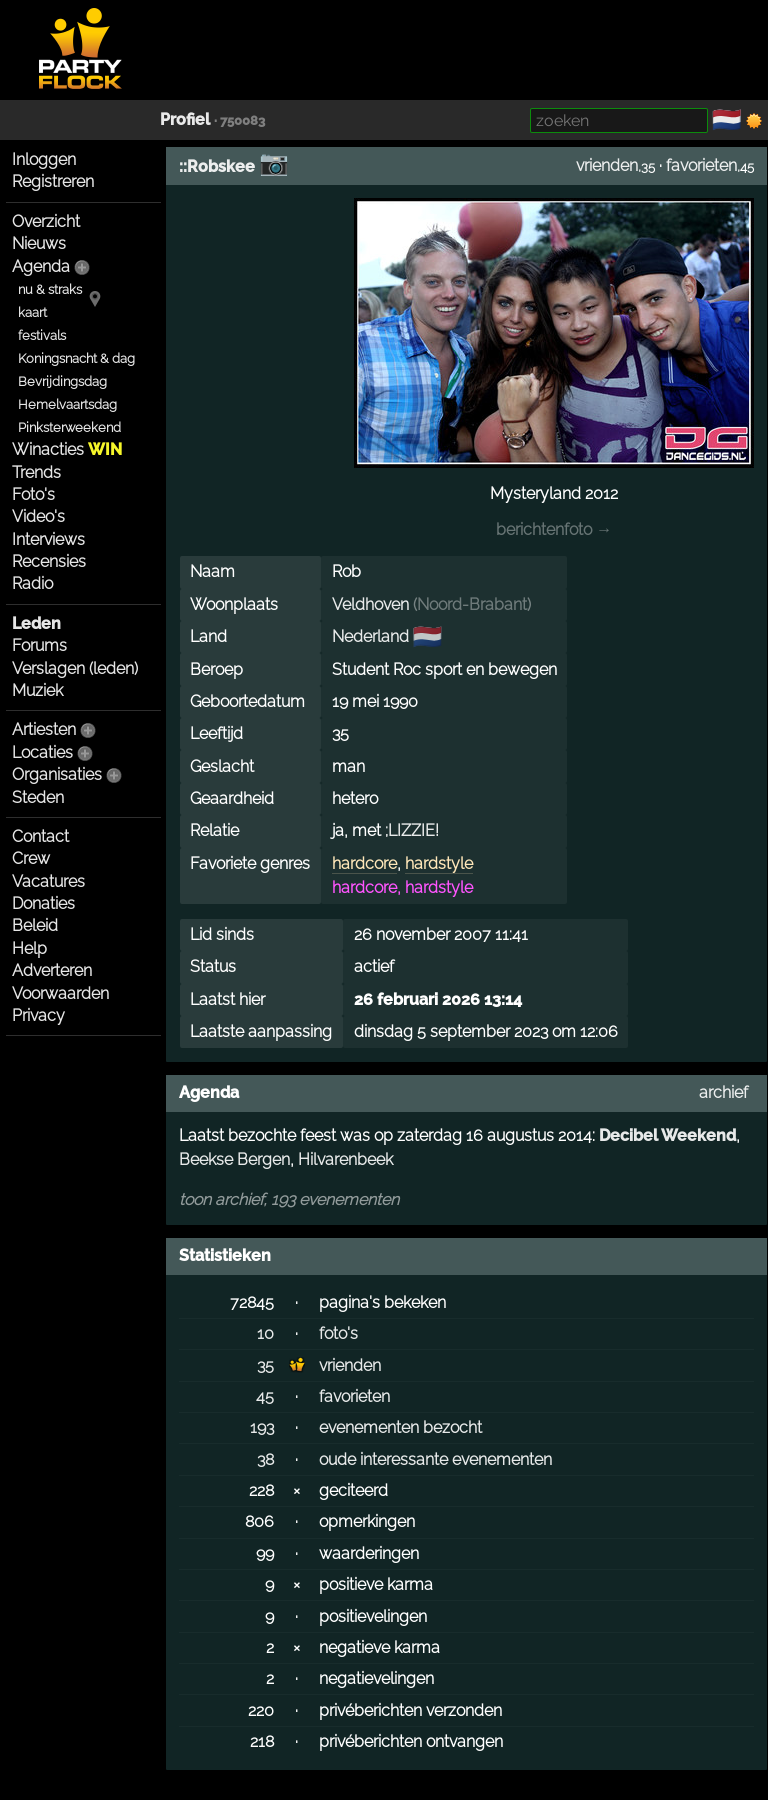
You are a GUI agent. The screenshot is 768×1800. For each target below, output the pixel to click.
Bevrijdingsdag (62, 381)
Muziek (37, 690)
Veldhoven (370, 604)
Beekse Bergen (234, 1159)
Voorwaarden (60, 993)
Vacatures (48, 881)
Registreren (53, 181)
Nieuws (39, 243)
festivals (42, 335)
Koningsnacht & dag (76, 358)
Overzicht (46, 221)
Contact (40, 836)
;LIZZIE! (412, 830)
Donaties (43, 903)
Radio (32, 583)
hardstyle (439, 863)
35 (265, 1365)
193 (262, 1427)
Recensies (49, 561)
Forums (39, 645)
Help (29, 948)
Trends (36, 472)
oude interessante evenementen (435, 1459)
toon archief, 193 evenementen (289, 1199)
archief (723, 1092)
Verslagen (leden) (75, 668)
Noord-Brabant (472, 604)
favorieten (701, 165)
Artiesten (44, 729)
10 (265, 1333)
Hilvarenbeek (345, 1159)
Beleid (35, 925)
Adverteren (52, 970)
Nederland (370, 636)
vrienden (607, 165)
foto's (338, 1333)
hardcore (364, 863)
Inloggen (44, 159)
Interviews (48, 539)
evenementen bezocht (400, 1427)
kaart (32, 312)
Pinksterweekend (69, 427)
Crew (31, 858)
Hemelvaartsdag (67, 404)
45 (265, 1396)
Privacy (38, 1015)
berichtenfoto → (554, 529)
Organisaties (57, 774)
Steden (38, 797)
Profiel (185, 119)
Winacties (67, 449)
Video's (38, 516)
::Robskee (217, 166)
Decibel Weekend (667, 1135)
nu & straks (50, 289)
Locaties (42, 752)
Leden (36, 623)
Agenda (41, 266)
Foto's (33, 494)
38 (265, 1459)
